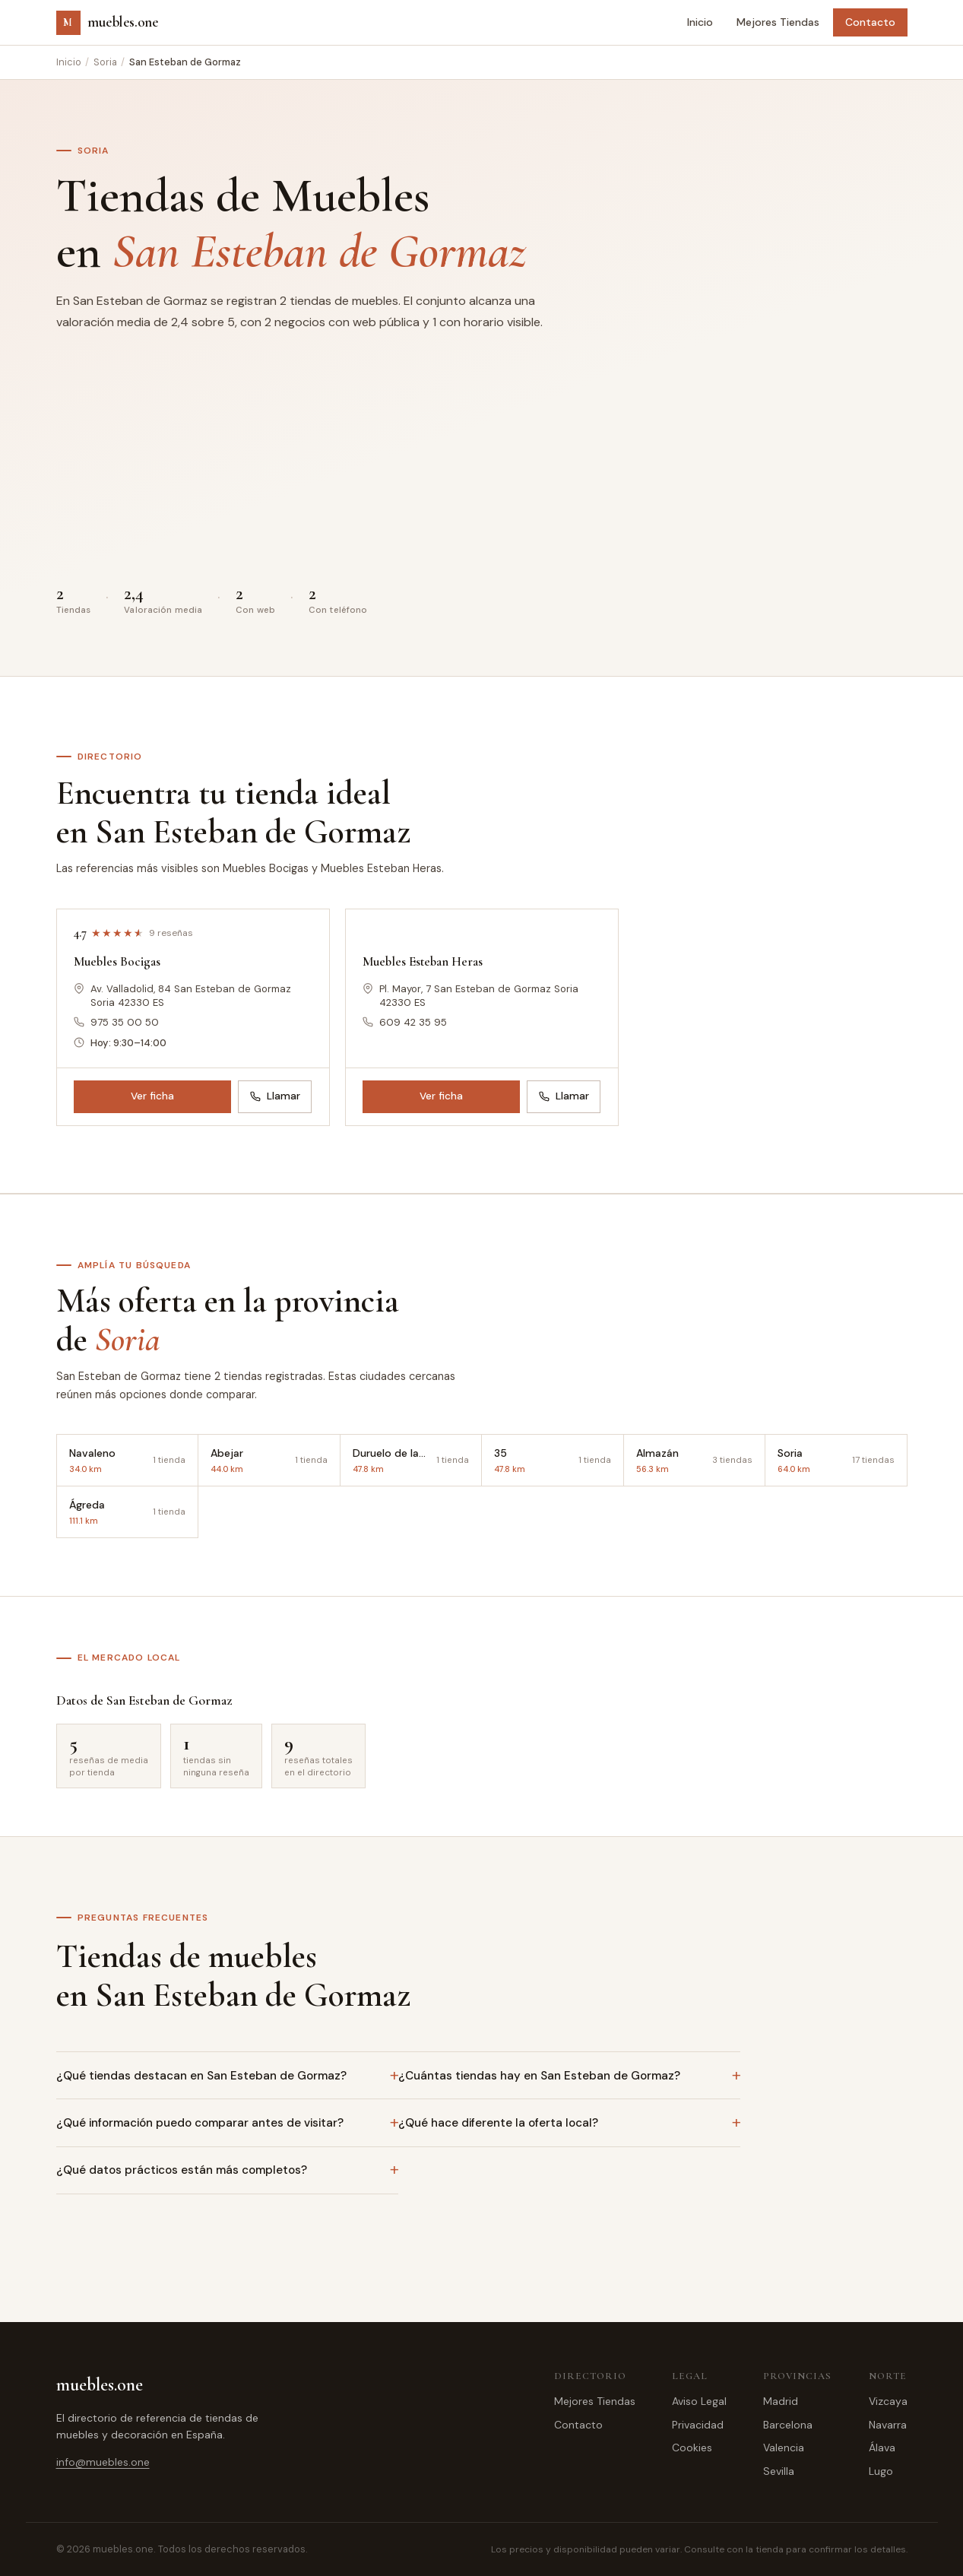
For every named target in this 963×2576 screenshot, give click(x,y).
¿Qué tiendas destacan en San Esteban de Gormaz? (201, 2075)
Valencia (783, 2447)
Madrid (780, 2401)
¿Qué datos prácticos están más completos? (181, 2170)
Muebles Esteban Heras (423, 961)
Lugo (881, 2471)
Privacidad (698, 2425)
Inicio (700, 22)
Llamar (275, 1096)
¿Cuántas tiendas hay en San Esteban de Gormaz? (539, 2075)
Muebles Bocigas (117, 961)
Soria (105, 62)
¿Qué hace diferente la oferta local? (498, 2122)
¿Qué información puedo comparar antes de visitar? (200, 2122)
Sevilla (778, 2471)
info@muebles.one (103, 2462)
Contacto (870, 22)
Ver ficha (152, 1096)
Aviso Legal (699, 2401)
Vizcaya (888, 2401)
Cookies (692, 2447)
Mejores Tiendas (778, 22)
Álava (882, 2447)
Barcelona (788, 2425)
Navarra (888, 2425)
